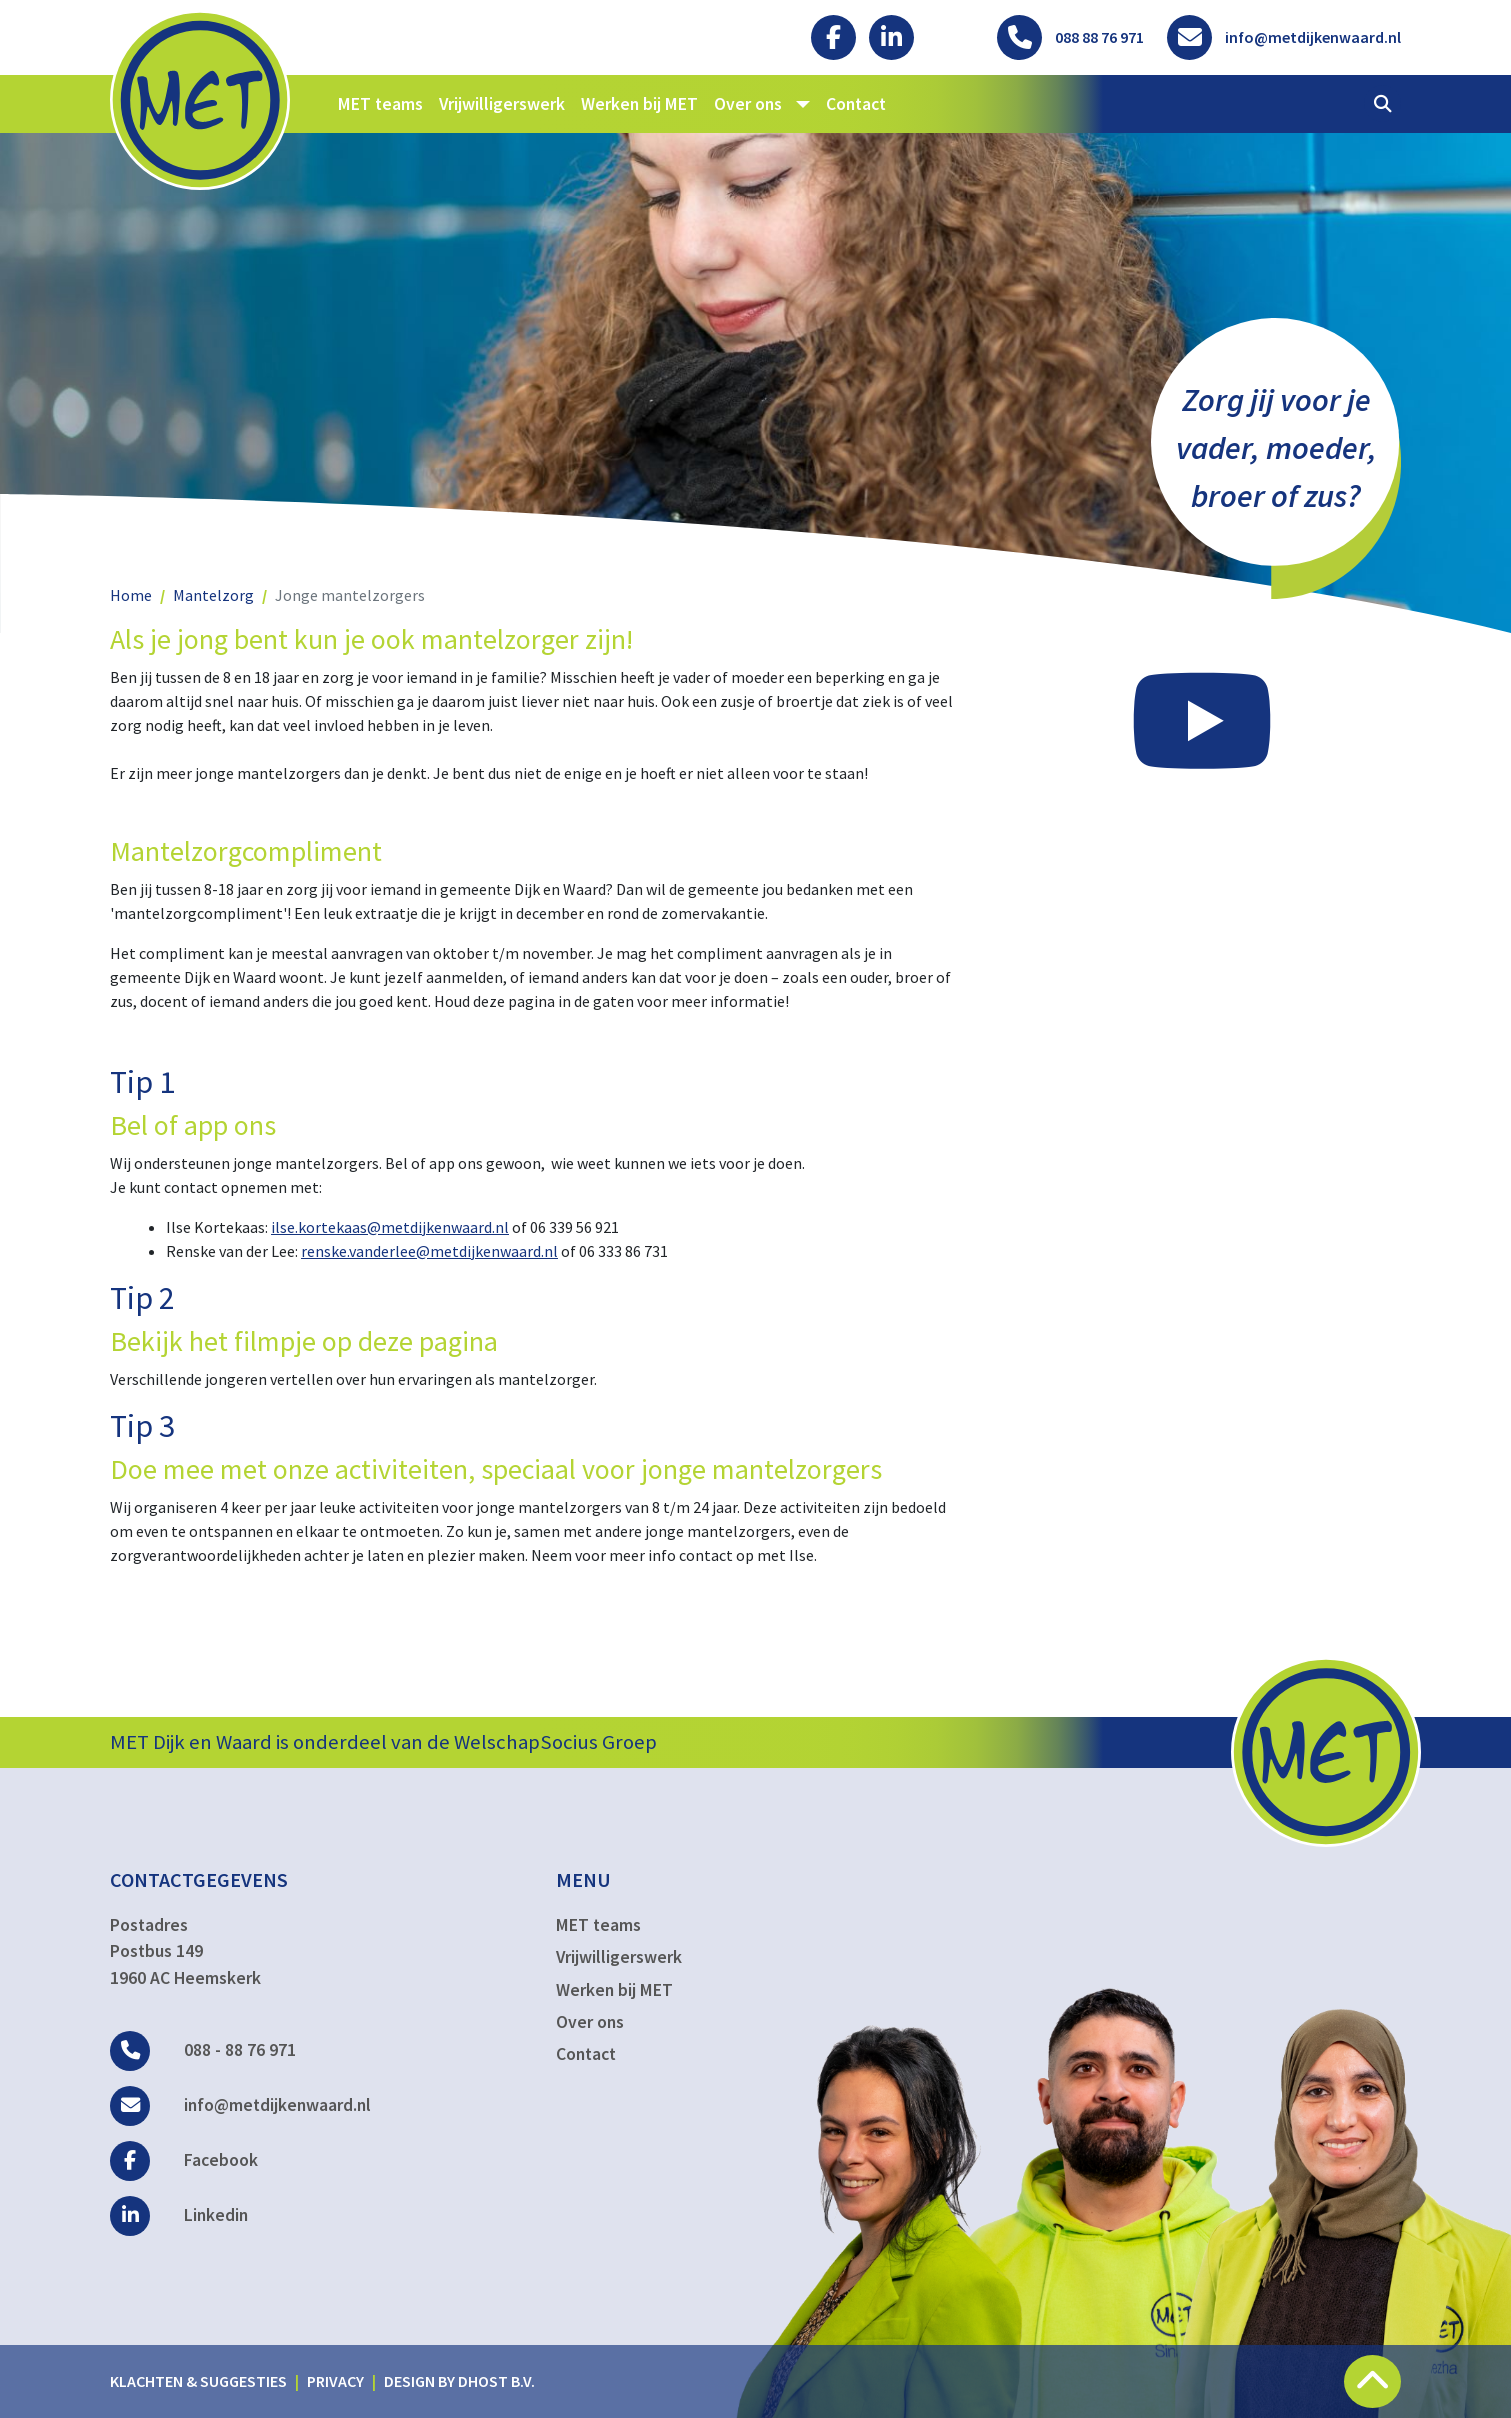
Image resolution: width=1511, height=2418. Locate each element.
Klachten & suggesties (198, 2381)
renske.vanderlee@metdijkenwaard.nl (429, 1251)
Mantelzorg (213, 595)
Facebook (184, 2160)
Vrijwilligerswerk (502, 104)
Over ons (590, 2022)
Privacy (335, 2381)
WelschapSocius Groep (555, 1742)
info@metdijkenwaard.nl (240, 2105)
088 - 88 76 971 (203, 2050)
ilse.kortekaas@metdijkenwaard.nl (390, 1227)
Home (131, 595)
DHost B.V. (496, 2381)
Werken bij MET (639, 104)
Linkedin (179, 2215)
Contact (856, 104)
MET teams (380, 104)
